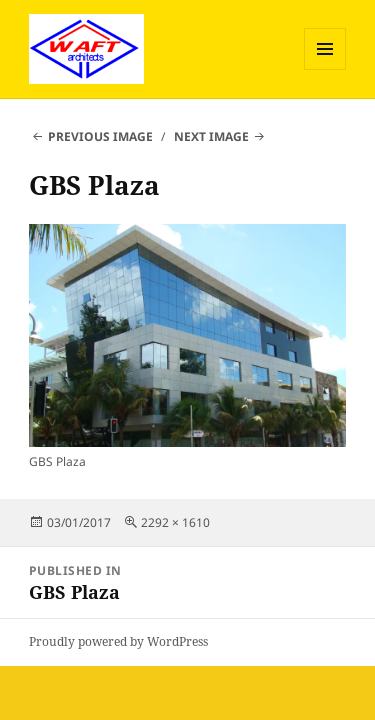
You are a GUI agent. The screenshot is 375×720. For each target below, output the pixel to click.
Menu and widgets (325, 69)
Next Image (211, 136)
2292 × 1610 (175, 522)
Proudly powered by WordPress (118, 641)
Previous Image (100, 136)
